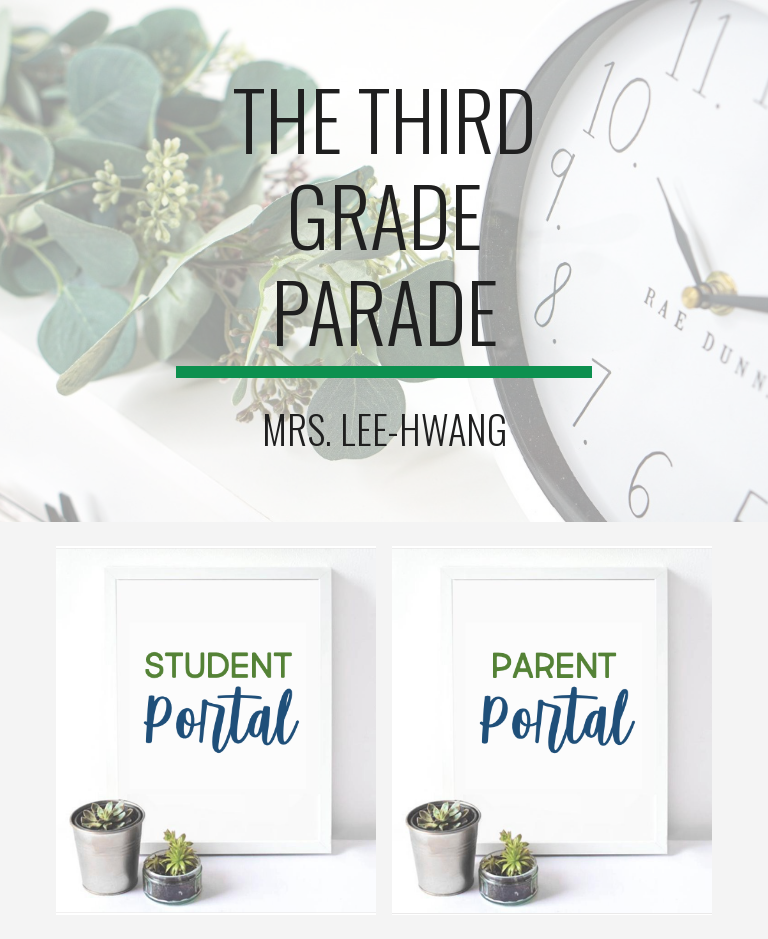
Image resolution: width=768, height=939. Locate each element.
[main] (383, 224)
